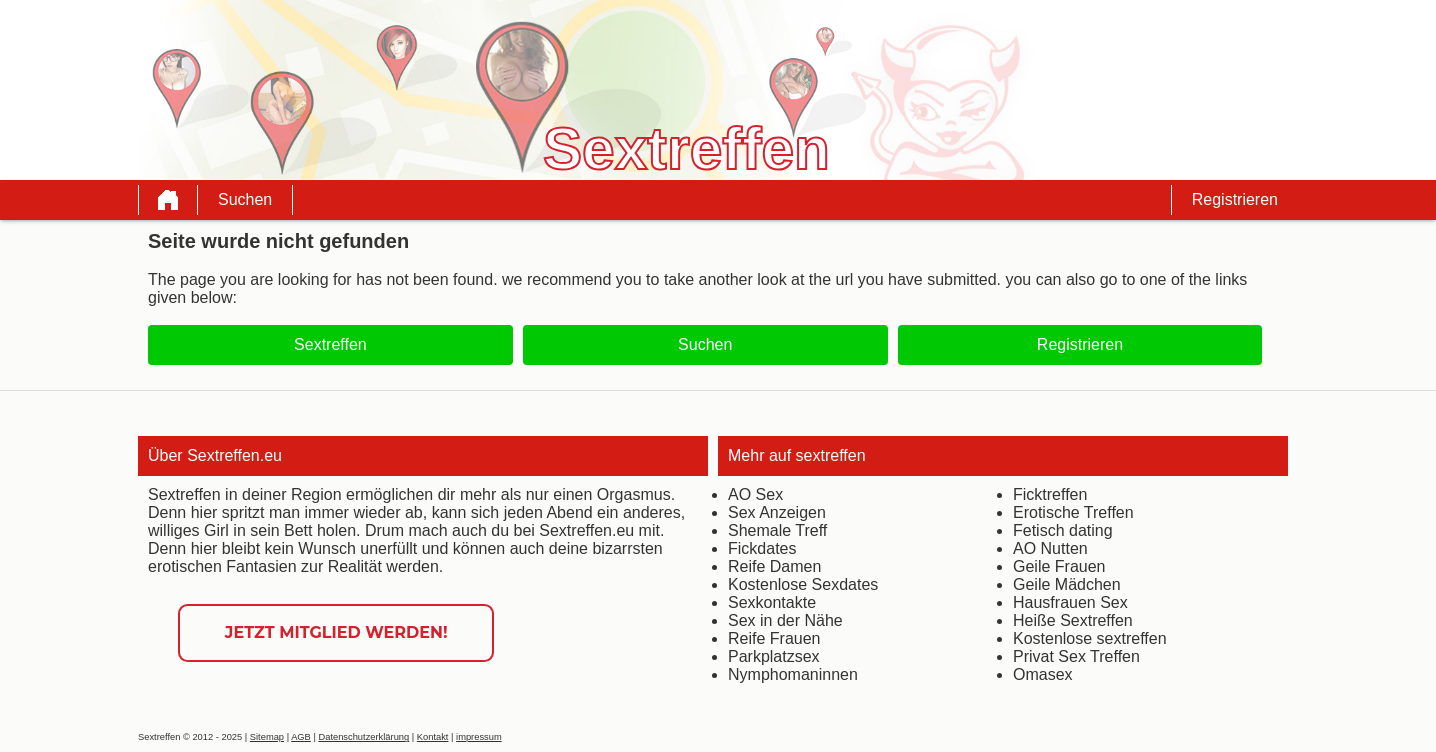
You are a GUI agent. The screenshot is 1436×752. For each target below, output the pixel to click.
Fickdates (762, 548)
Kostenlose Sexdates (803, 584)
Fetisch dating (1063, 530)
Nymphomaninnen (793, 674)
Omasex (1043, 674)
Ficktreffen (1050, 494)
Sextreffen (330, 344)
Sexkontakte (772, 602)
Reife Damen (774, 566)
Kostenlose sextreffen (1090, 638)
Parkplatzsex (774, 656)
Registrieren (1235, 199)
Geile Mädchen (1067, 584)
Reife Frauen (774, 638)
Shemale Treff (777, 530)
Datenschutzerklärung (363, 737)
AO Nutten (1050, 548)
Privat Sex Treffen (1076, 656)
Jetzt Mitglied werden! (336, 632)
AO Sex (755, 494)
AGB (301, 737)
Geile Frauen (1059, 566)
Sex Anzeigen (777, 512)
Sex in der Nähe (785, 620)
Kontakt (433, 737)
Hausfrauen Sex (1070, 602)
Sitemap (267, 737)
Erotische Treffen (1073, 512)
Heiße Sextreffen (1073, 620)
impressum (479, 737)
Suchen (245, 199)
